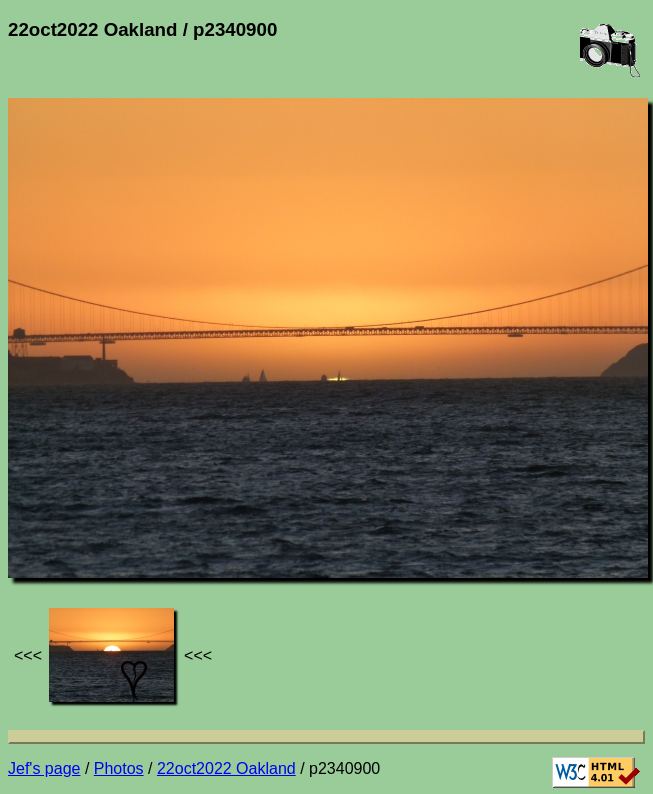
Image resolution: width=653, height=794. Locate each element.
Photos (119, 768)
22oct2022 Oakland (226, 768)
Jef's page (44, 768)
